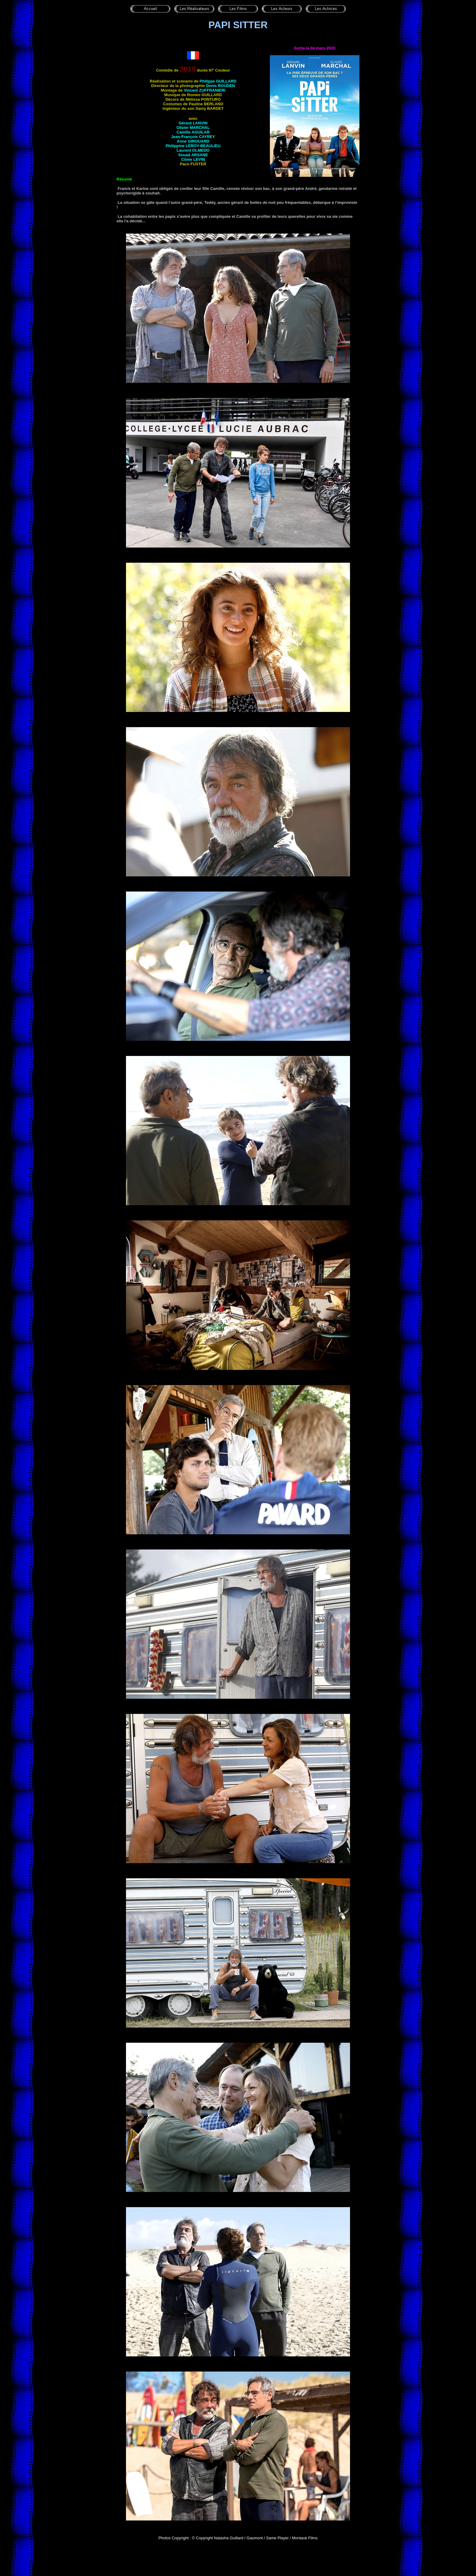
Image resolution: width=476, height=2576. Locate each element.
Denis (220, 85)
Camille (193, 132)
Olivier (193, 127)
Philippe (217, 81)
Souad (193, 155)
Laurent (193, 150)
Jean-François (193, 136)
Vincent (204, 90)
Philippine (193, 145)
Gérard (193, 123)
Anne (193, 141)
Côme (193, 159)
